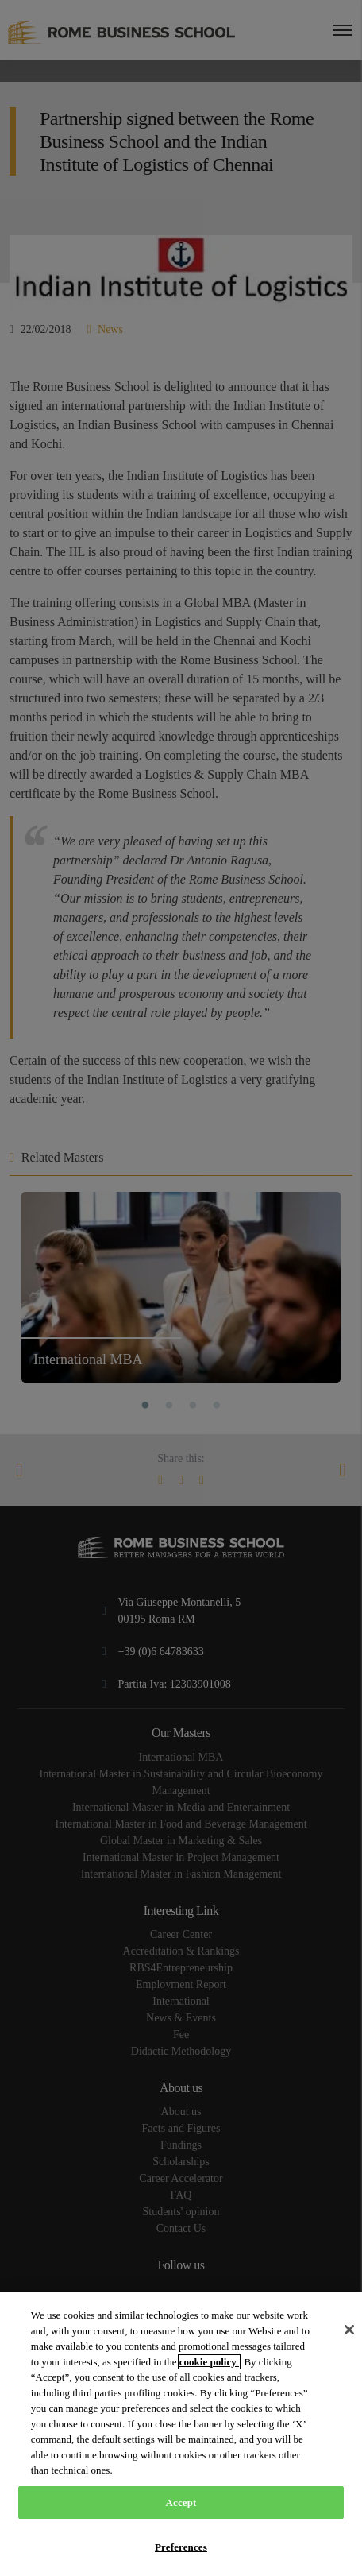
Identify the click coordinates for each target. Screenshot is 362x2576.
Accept (180, 2502)
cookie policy (209, 2362)
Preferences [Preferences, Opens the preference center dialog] (181, 2547)
